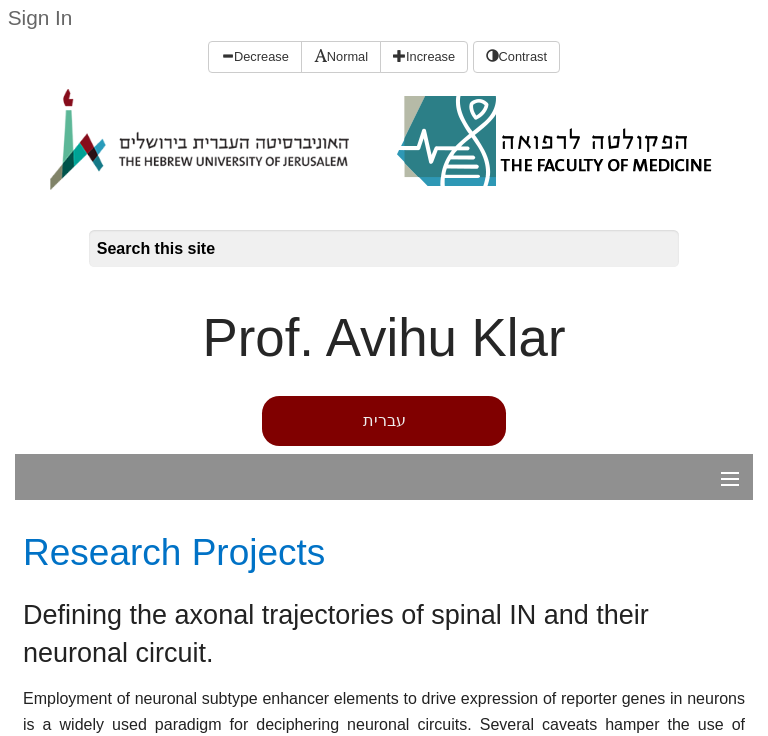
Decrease (255, 56)
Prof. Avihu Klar (384, 337)
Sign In (40, 17)
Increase (424, 56)
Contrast (516, 56)
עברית (384, 420)
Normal (341, 56)
